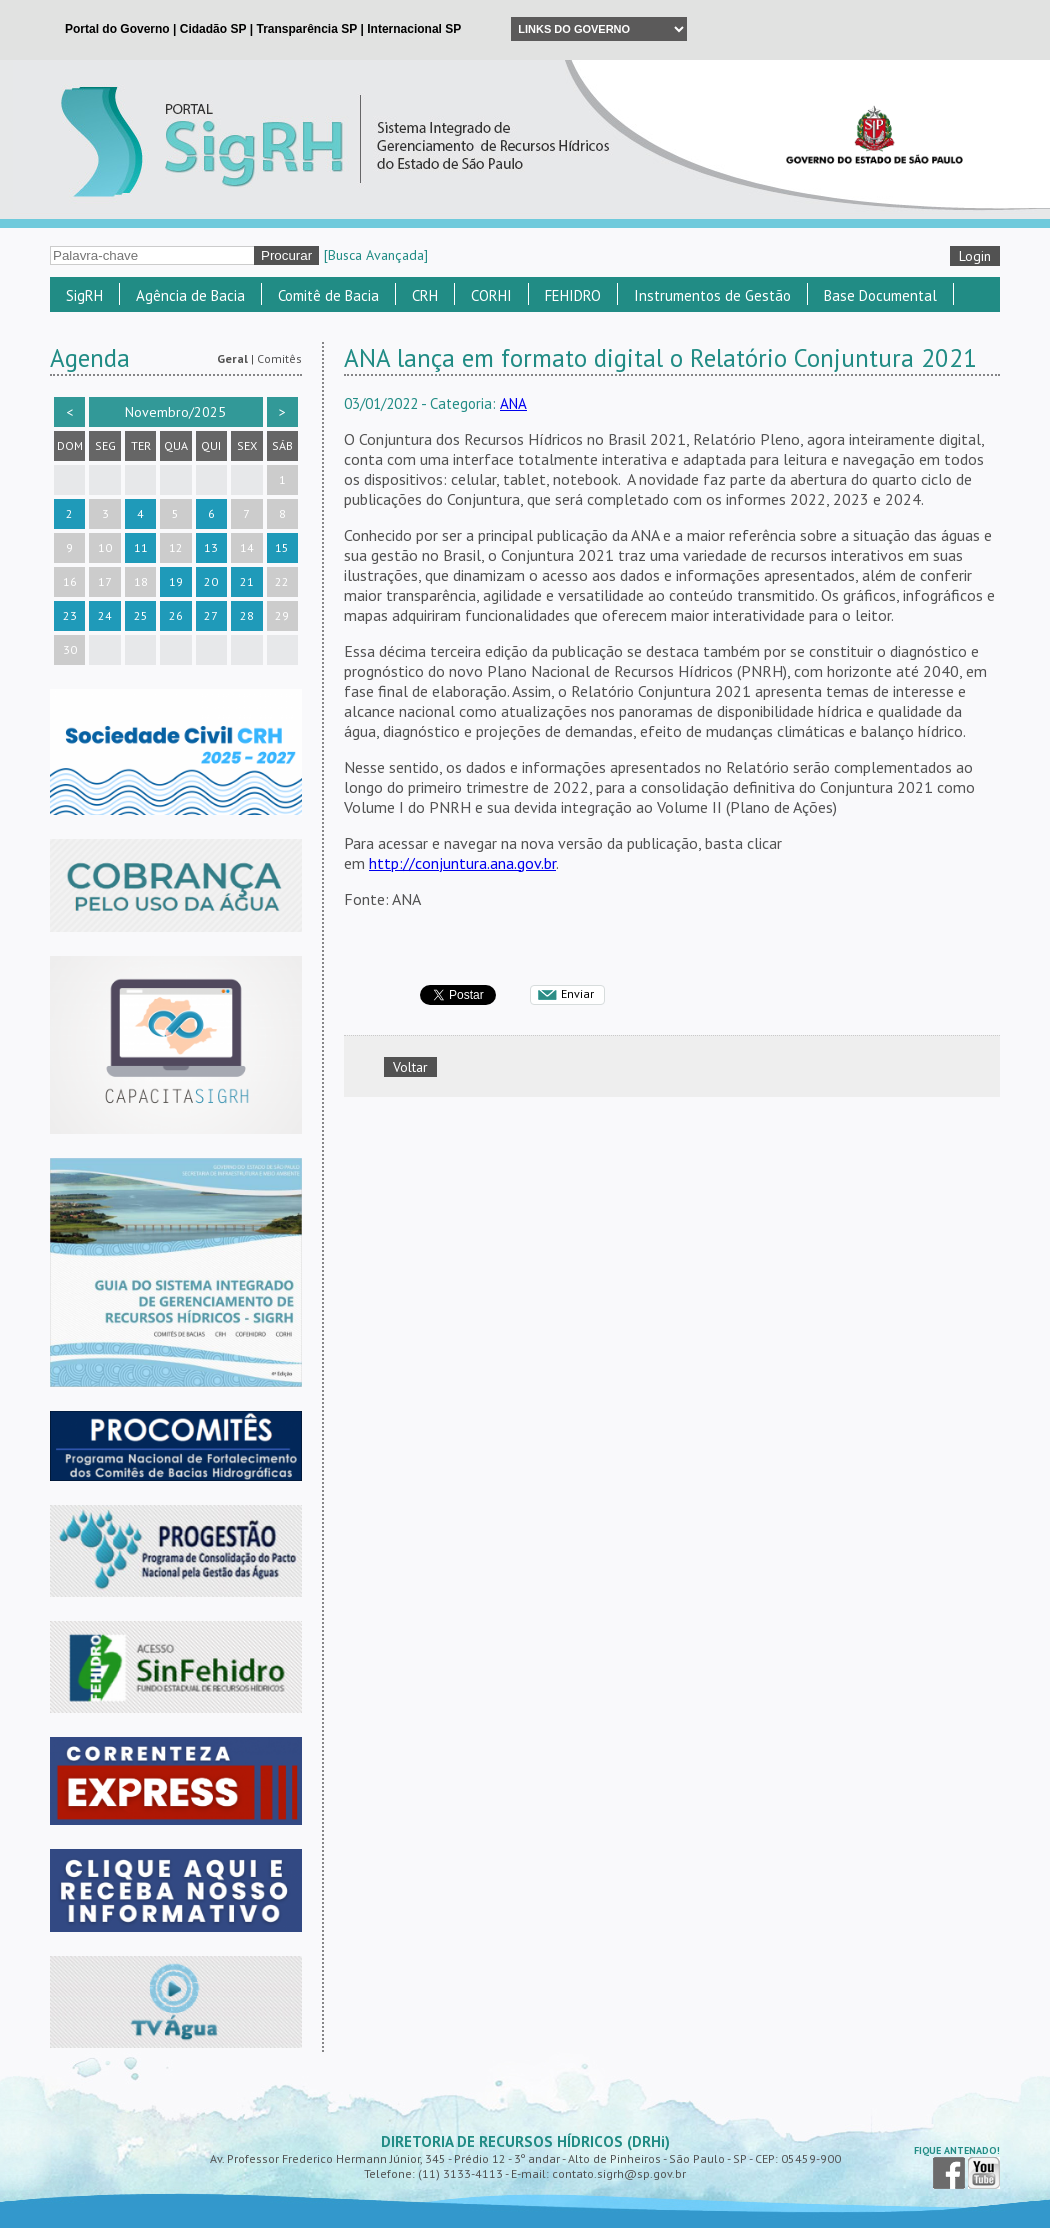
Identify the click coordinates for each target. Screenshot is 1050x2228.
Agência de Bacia (190, 295)
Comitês (279, 358)
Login (975, 256)
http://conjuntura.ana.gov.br (462, 863)
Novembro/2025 (175, 412)
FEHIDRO (573, 295)
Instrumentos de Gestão (712, 295)
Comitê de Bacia (328, 295)
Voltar (410, 1067)
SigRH (84, 295)
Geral (232, 358)
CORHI (491, 295)
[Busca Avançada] (376, 255)
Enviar (577, 993)
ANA (513, 403)
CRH (425, 295)
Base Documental (880, 295)
